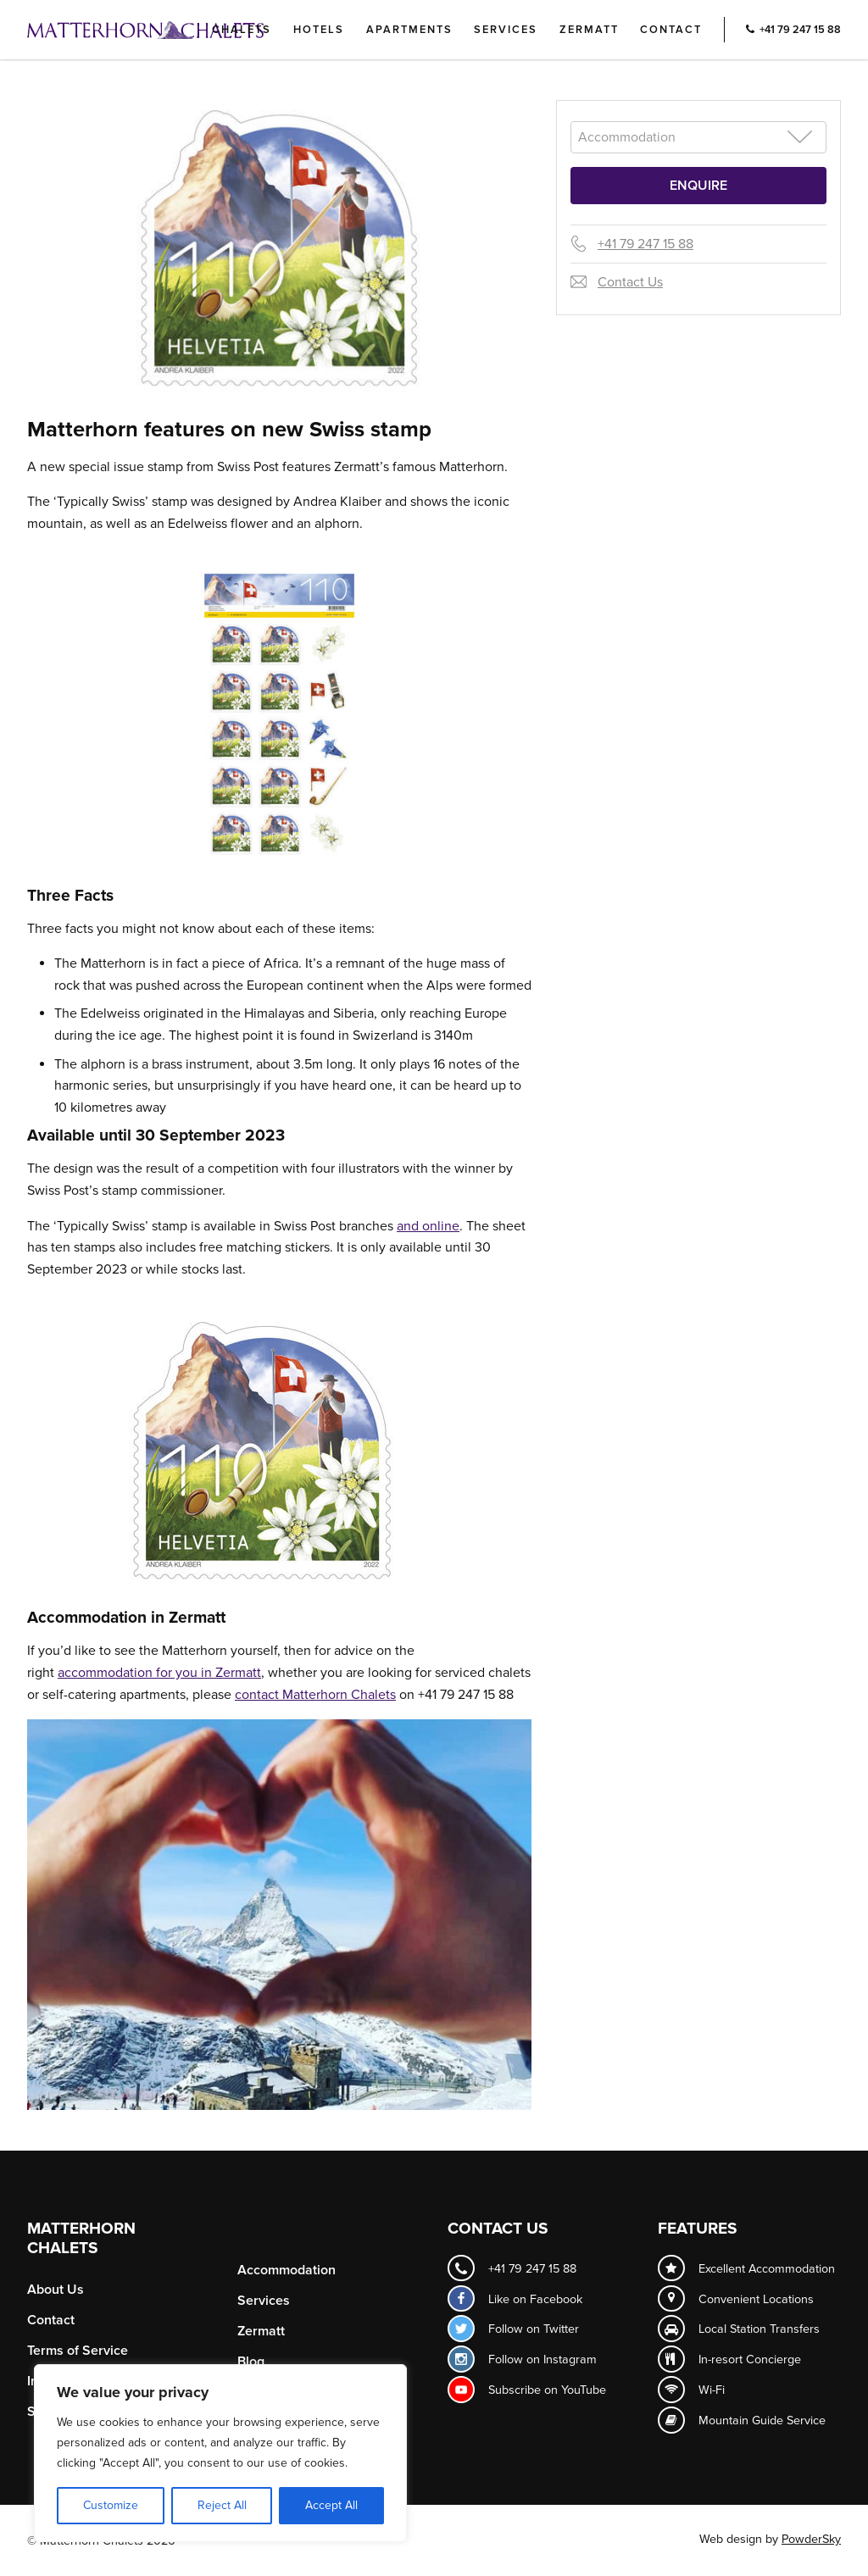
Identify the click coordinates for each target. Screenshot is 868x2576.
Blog (250, 2361)
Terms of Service (77, 2350)
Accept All (331, 2505)
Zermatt (589, 29)
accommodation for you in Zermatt (159, 1672)
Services (505, 29)
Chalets (241, 29)
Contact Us (630, 282)
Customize (110, 2505)
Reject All (222, 2505)
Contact (671, 29)
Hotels (318, 29)
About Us (55, 2289)
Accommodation (286, 2270)
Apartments (409, 29)
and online (428, 1226)
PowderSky (811, 2539)
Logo (174, 29)
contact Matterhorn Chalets (315, 1694)
